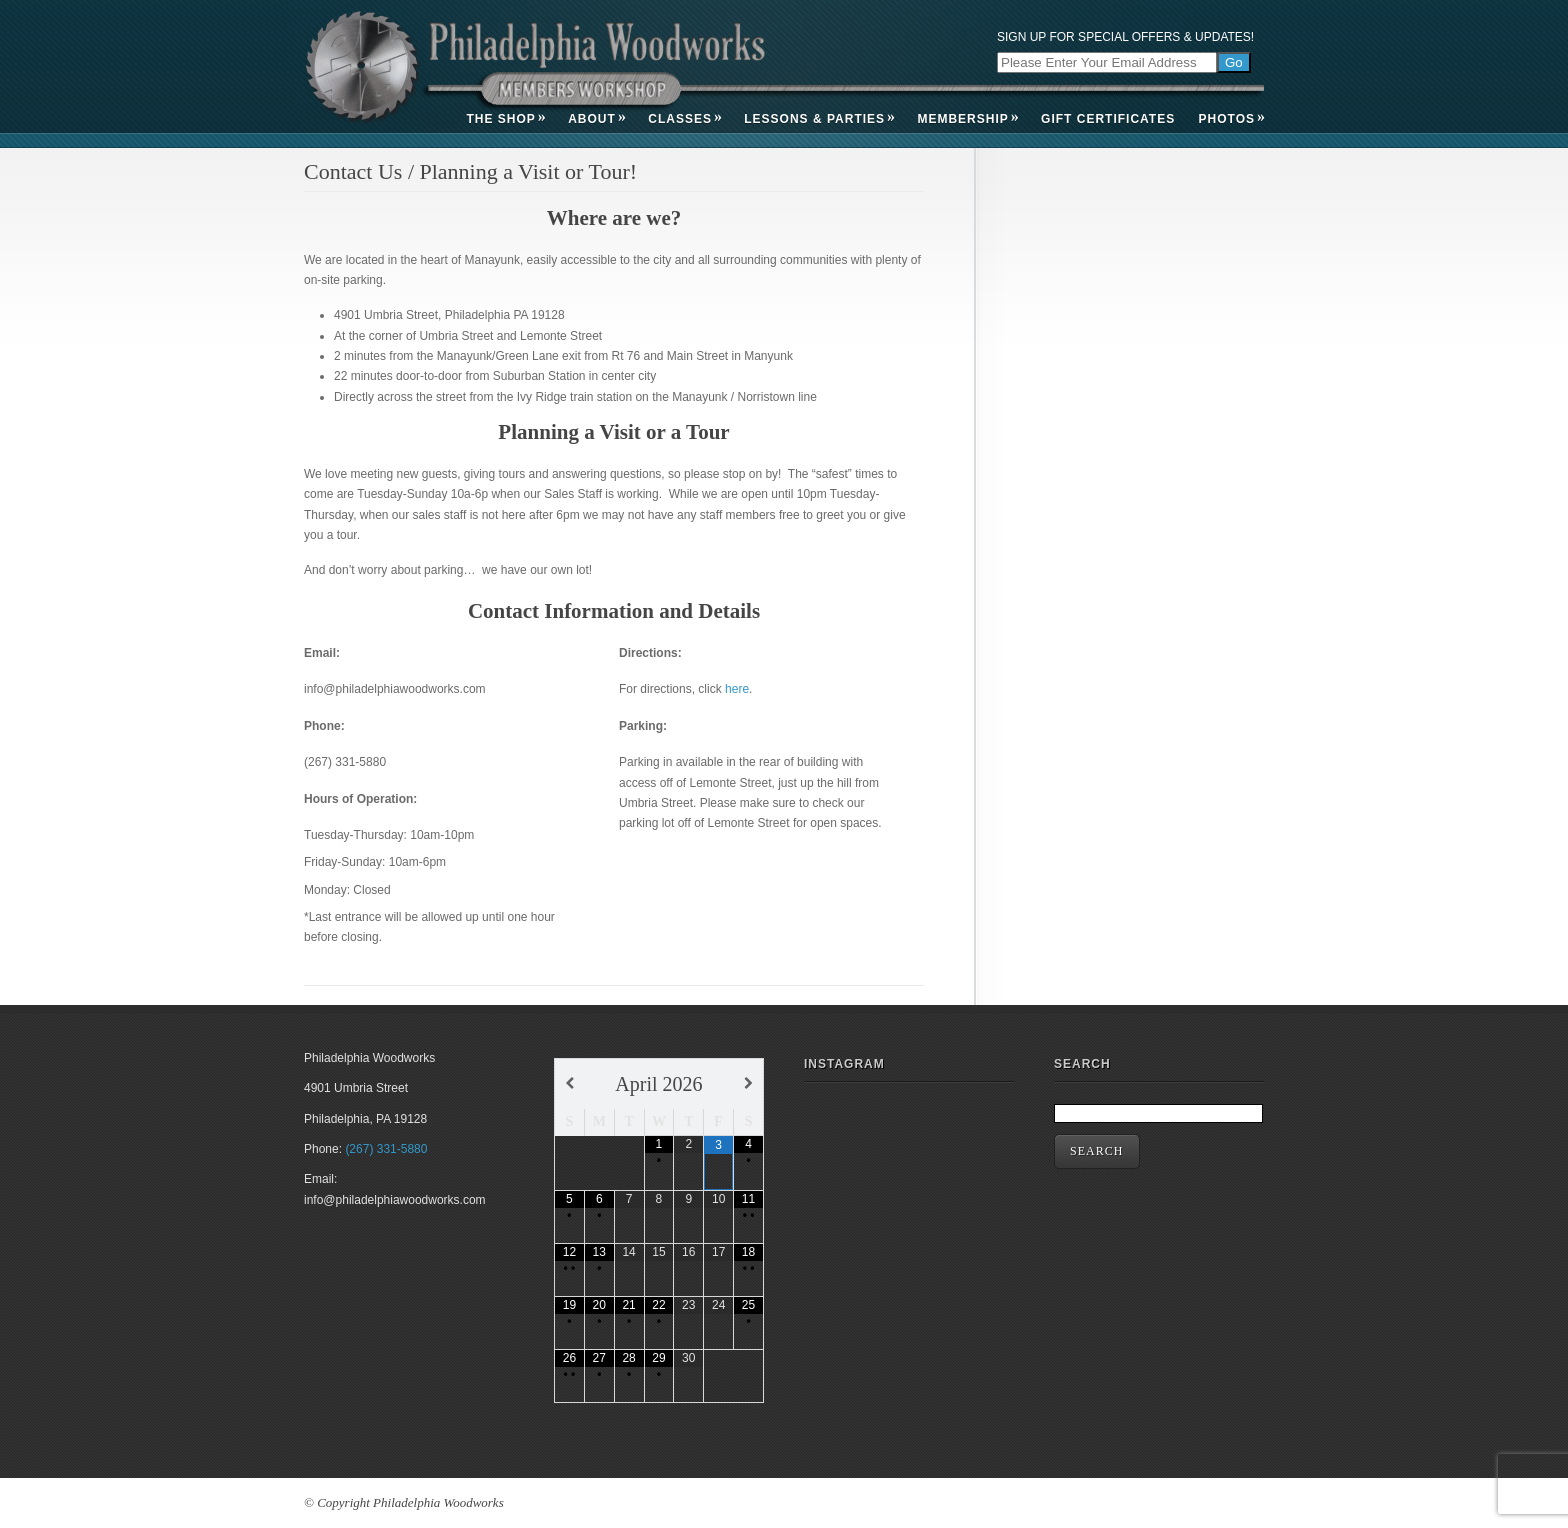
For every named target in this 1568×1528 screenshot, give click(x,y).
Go (1234, 62)
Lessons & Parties (819, 119)
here (737, 689)
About (596, 119)
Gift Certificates (1108, 119)
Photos (1231, 119)
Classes (684, 119)
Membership (967, 119)
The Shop (506, 119)
